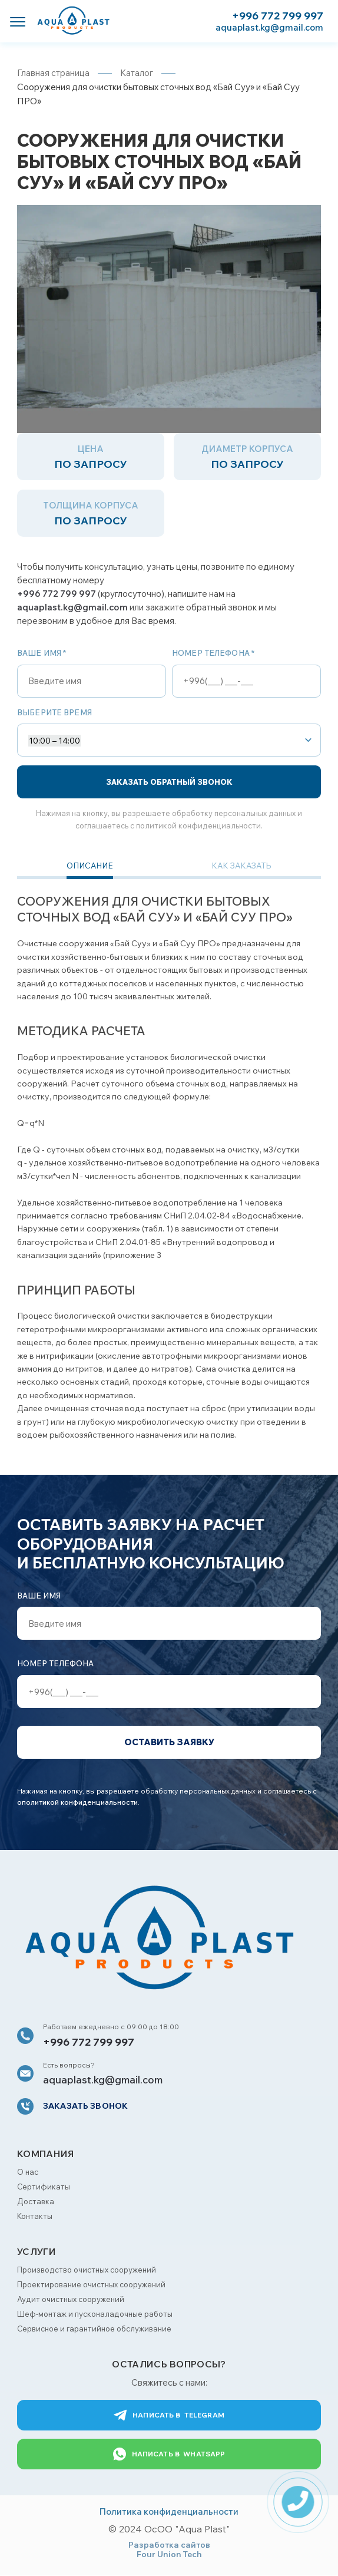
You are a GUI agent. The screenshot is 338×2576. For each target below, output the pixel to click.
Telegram (169, 2415)
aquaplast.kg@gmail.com (269, 27)
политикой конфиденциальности (198, 825)
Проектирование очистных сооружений (91, 2285)
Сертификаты (43, 2187)
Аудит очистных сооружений (70, 2299)
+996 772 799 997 (277, 15)
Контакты (34, 2216)
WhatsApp (169, 2454)
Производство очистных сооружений (86, 2270)
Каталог (136, 72)
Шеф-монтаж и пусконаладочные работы (95, 2314)
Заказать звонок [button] (85, 2106)
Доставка (35, 2202)
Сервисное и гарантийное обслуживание (94, 2329)
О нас (27, 2172)
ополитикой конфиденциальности (77, 1802)
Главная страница (53, 72)
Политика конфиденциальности (169, 2512)
